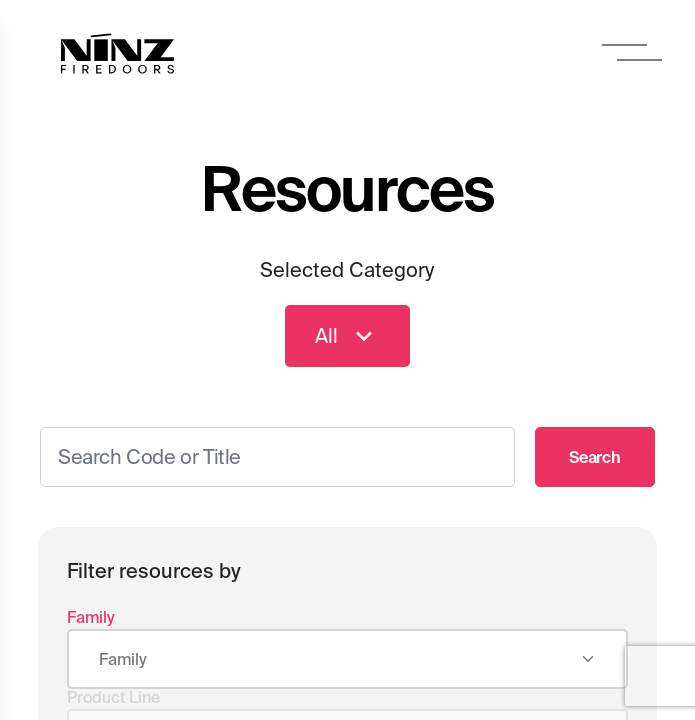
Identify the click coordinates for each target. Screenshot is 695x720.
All (347, 336)
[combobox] (348, 660)
